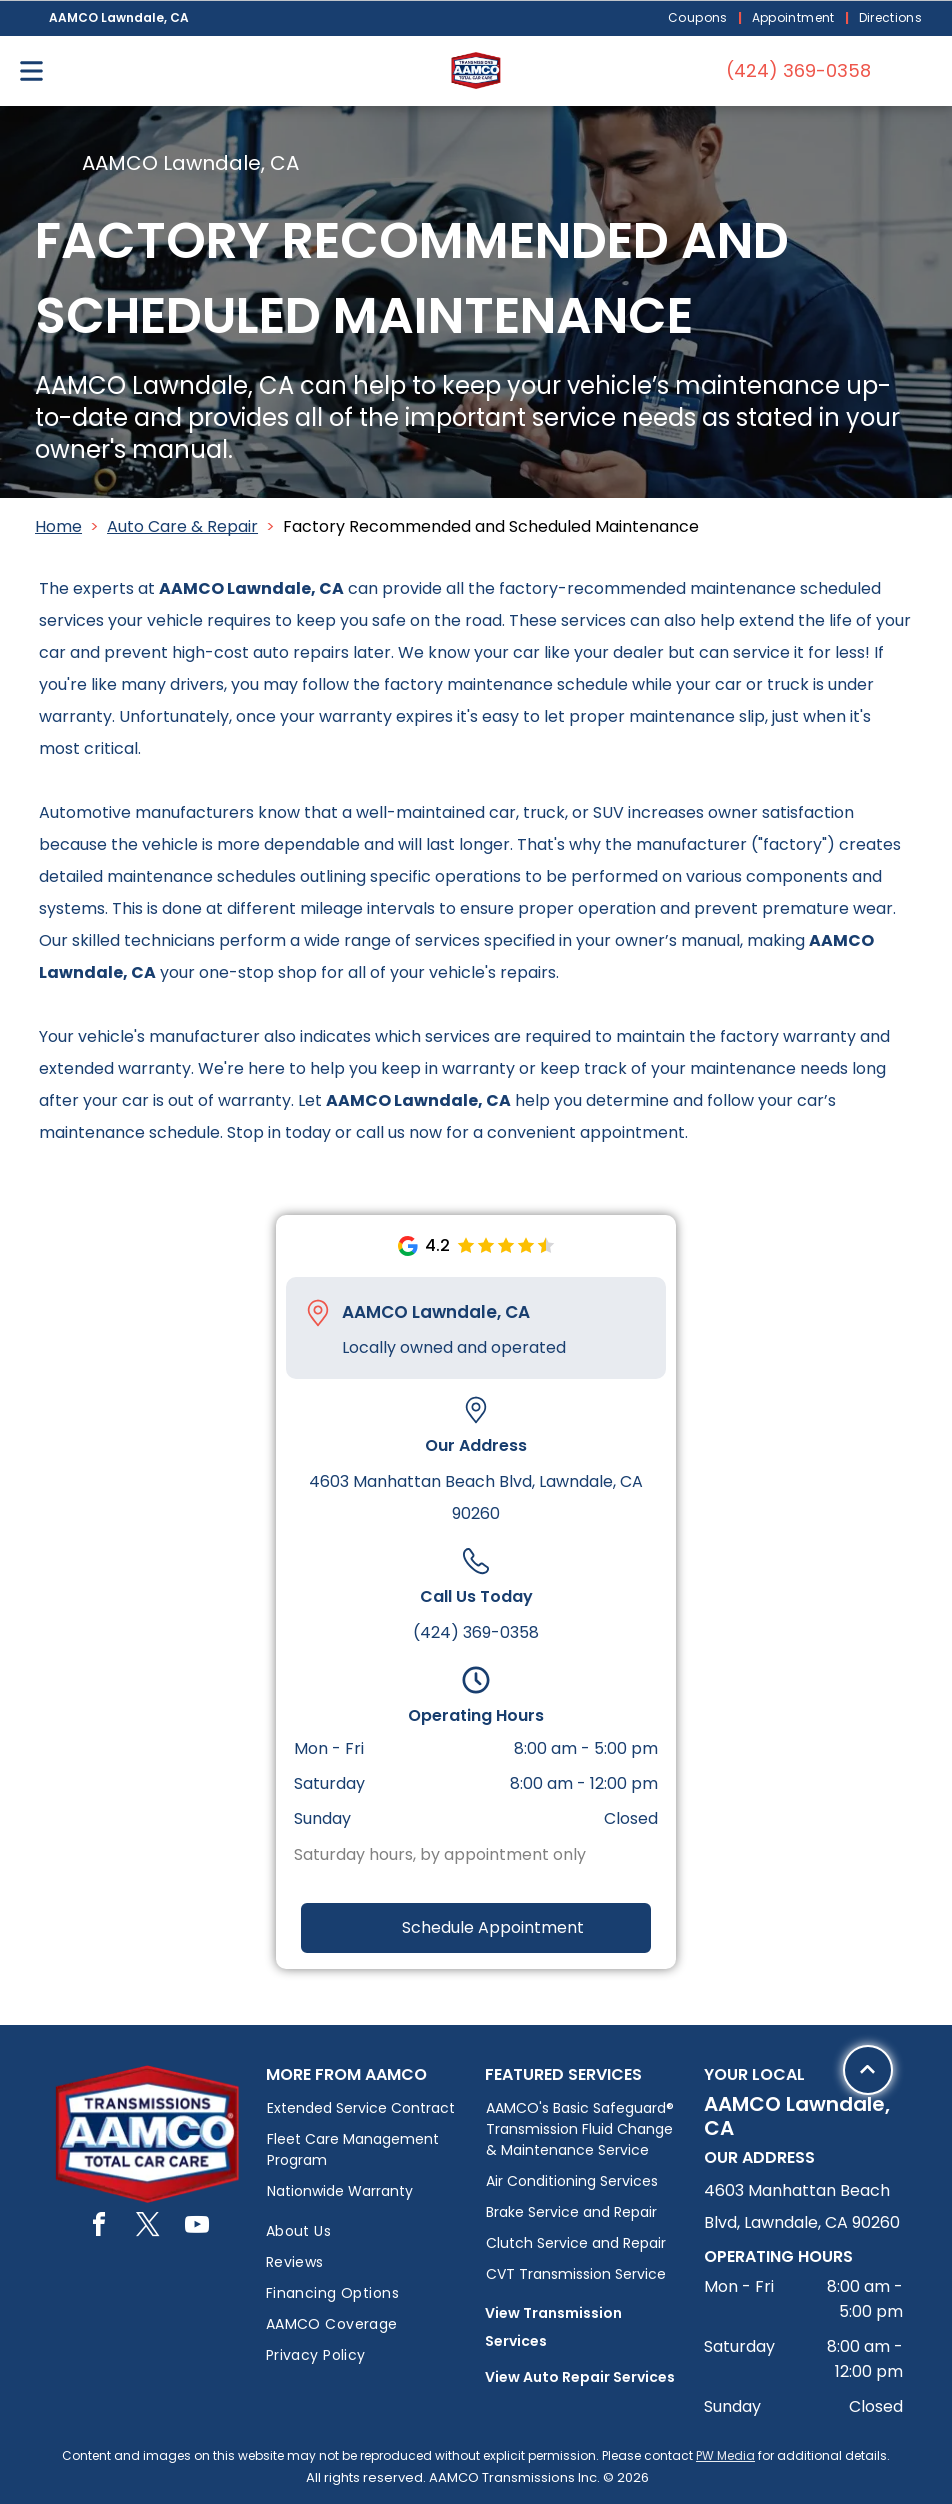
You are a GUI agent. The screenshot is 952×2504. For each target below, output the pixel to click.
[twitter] (148, 2227)
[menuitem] (700, 18)
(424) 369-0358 (476, 1632)
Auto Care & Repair (182, 526)
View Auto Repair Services (580, 2377)
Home (58, 526)
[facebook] (99, 2227)
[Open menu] (31, 71)
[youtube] (197, 2227)
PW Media (725, 2455)
